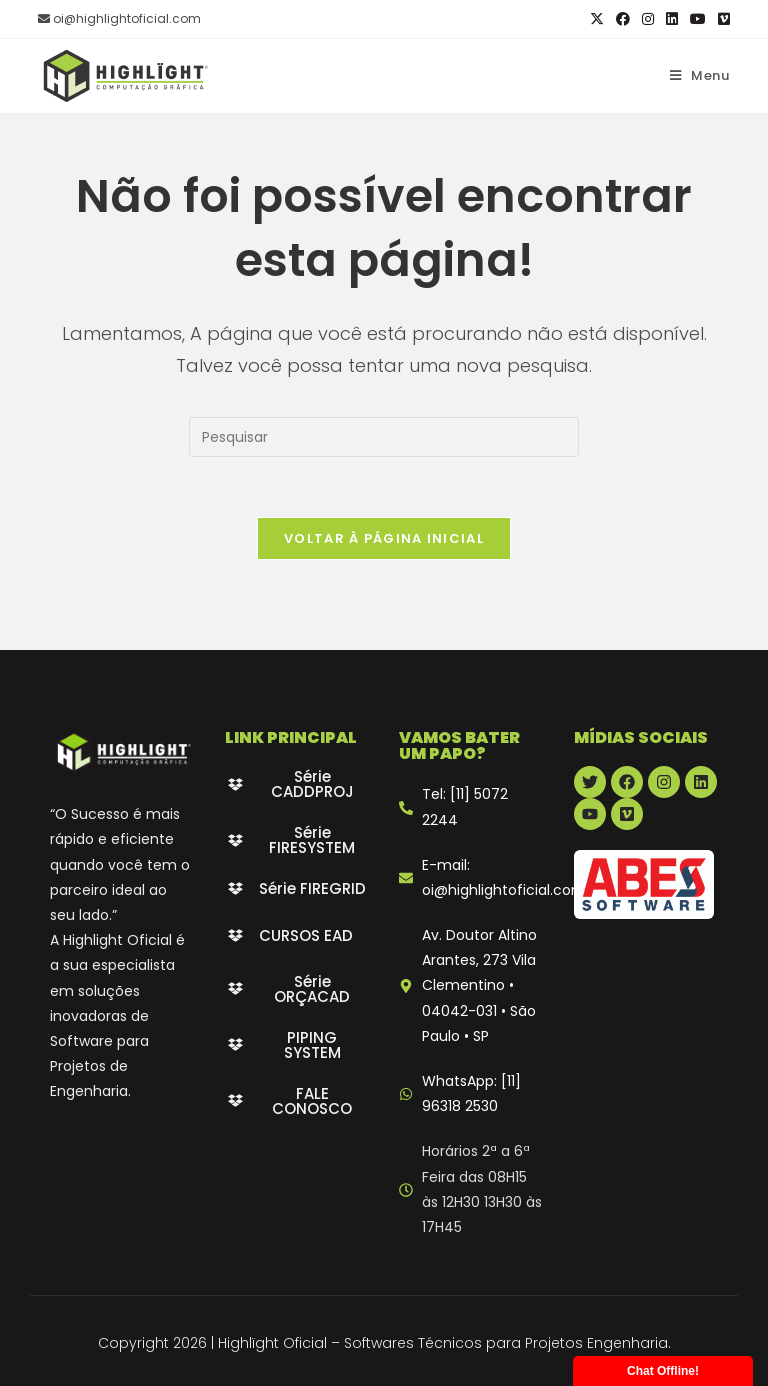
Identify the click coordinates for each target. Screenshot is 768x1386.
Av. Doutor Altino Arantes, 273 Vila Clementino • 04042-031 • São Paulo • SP (479, 985)
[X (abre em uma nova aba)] (597, 19)
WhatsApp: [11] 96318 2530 (471, 1093)
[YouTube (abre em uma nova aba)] (698, 19)
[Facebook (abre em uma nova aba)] (623, 19)
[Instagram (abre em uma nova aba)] (648, 19)
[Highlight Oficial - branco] (122, 752)
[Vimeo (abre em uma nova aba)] (721, 19)
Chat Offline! (663, 1371)
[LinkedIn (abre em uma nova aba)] (672, 19)
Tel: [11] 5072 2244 (465, 806)
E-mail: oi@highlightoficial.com (504, 877)
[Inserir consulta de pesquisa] (384, 437)
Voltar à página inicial (384, 538)
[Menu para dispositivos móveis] (700, 75)
